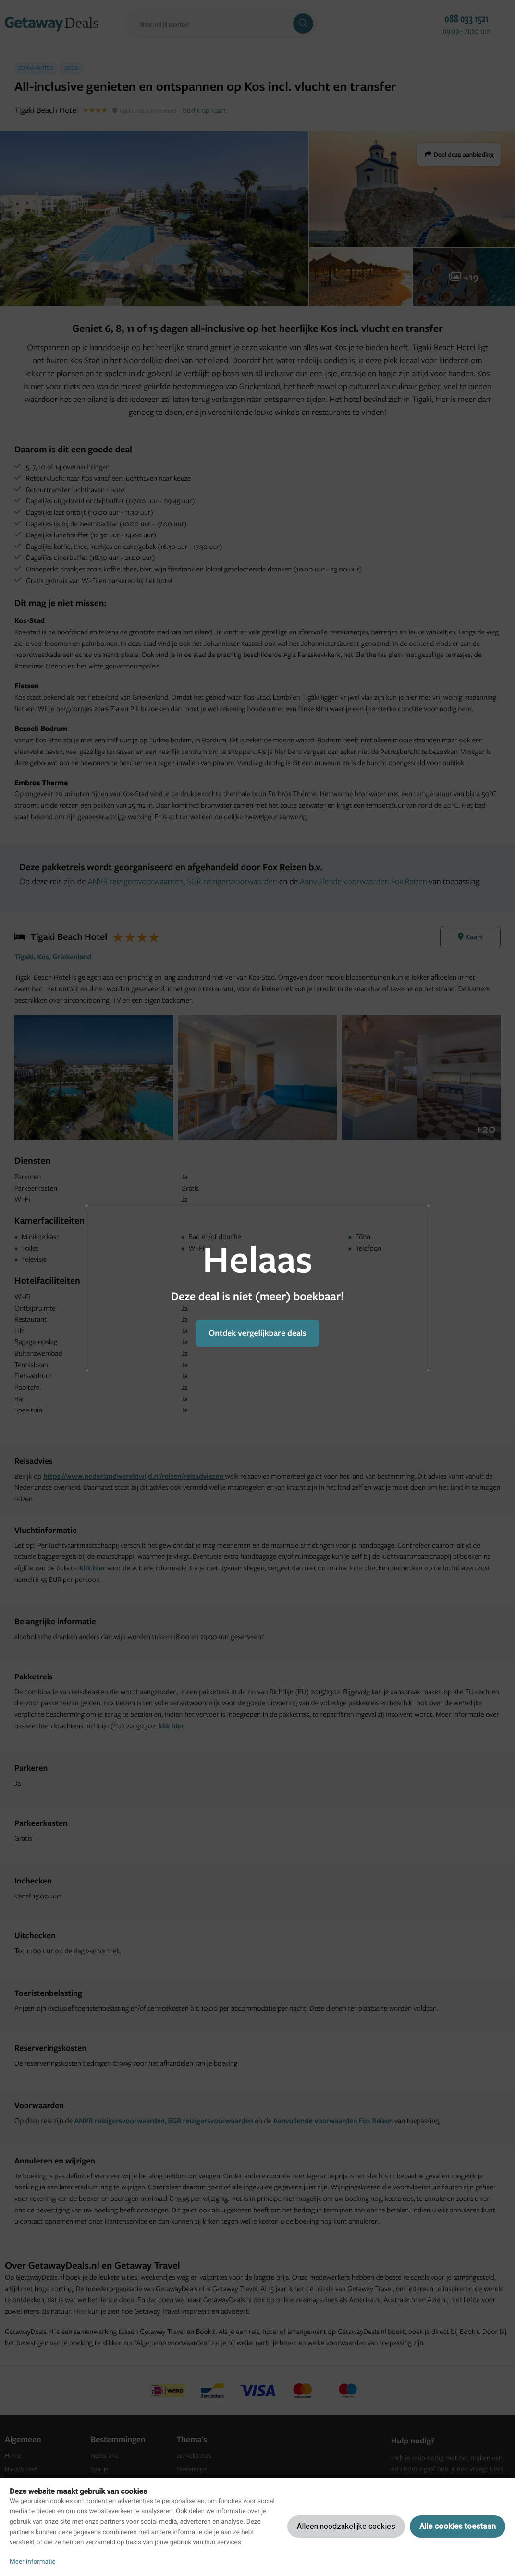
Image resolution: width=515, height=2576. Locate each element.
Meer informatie (33, 2561)
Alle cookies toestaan (457, 2526)
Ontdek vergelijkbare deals (257, 1332)
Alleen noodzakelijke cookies (346, 2526)
